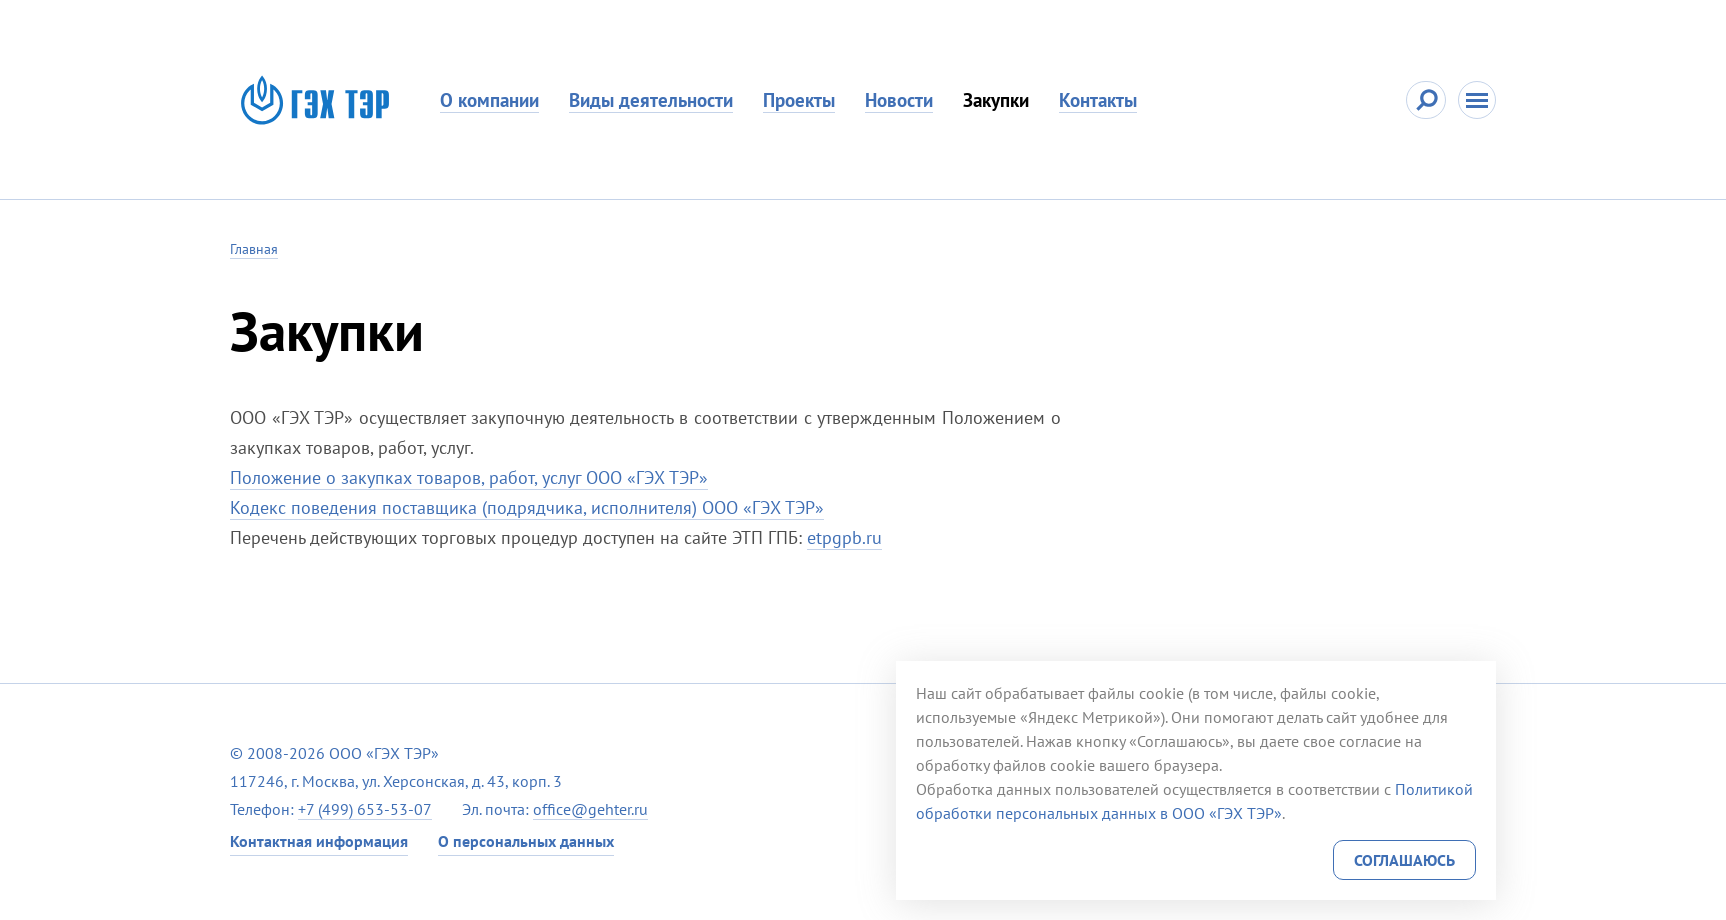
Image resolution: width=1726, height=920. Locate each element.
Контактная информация (319, 841)
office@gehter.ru (590, 809)
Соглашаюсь (1404, 860)
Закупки (996, 100)
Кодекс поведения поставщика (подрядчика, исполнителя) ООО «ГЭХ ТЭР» (527, 507)
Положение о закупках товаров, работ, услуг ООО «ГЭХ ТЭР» (469, 477)
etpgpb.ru (844, 537)
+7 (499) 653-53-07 (365, 809)
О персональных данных (526, 841)
